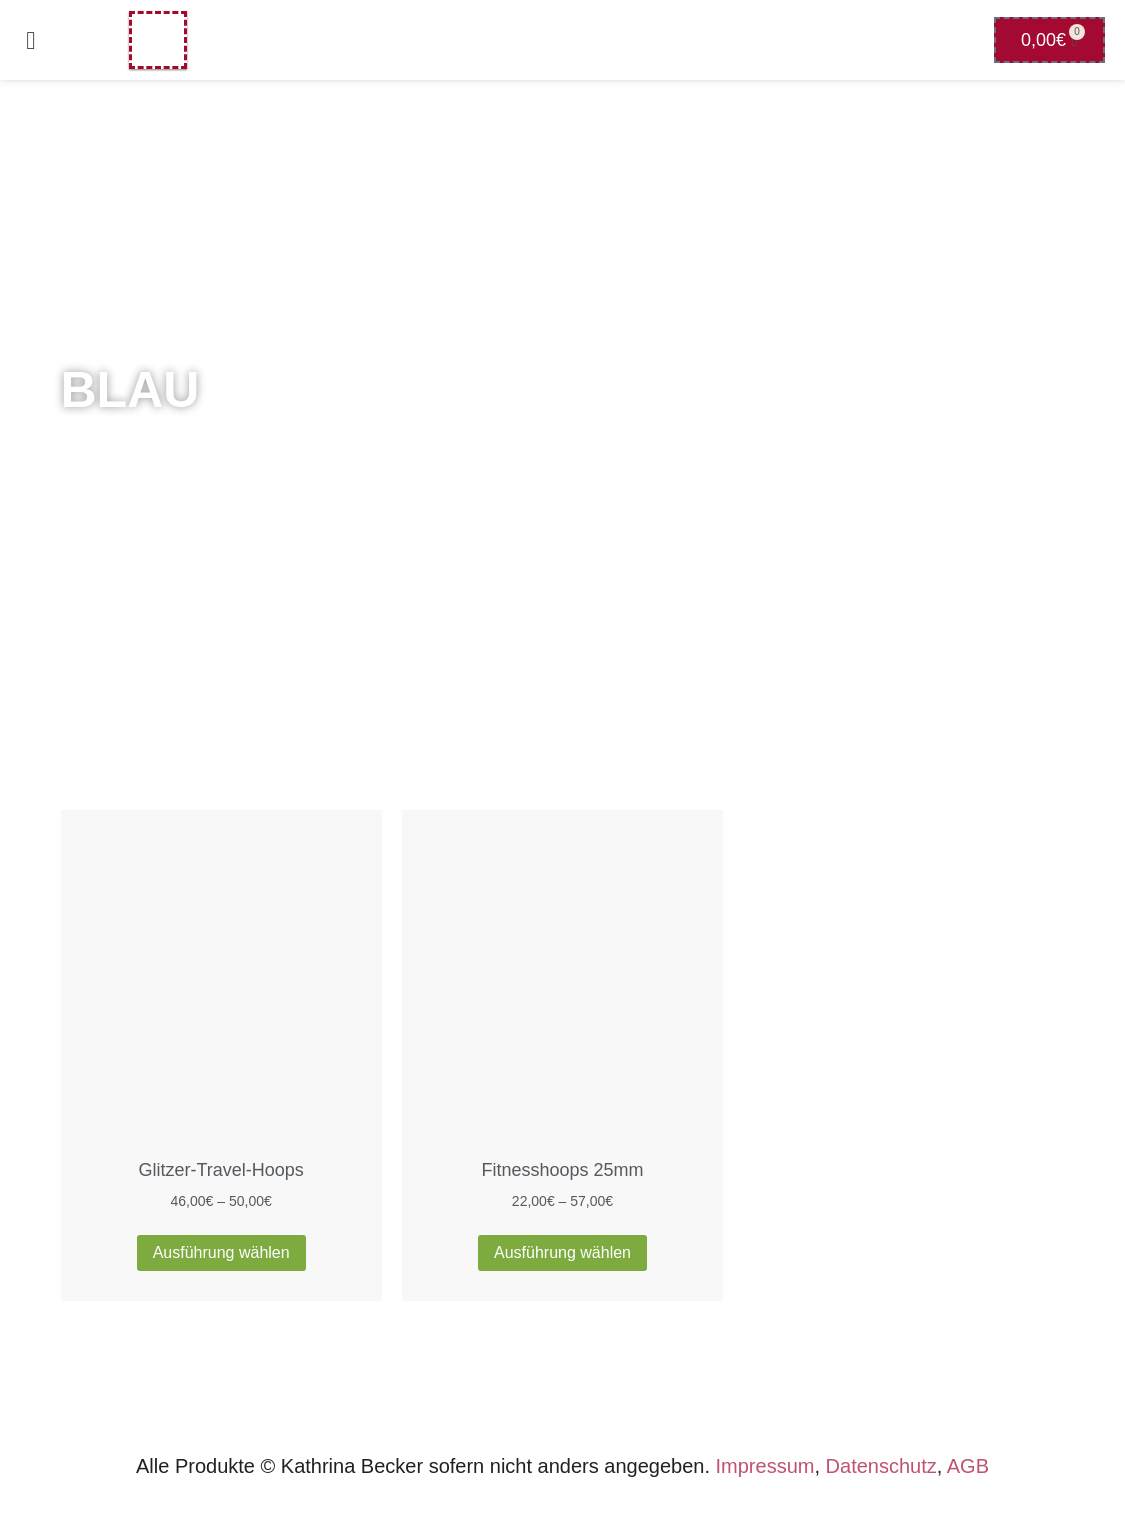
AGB (968, 1466)
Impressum (765, 1466)
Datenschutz (881, 1466)
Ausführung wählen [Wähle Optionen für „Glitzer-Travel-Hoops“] (221, 1252)
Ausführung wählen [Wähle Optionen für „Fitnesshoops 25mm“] (562, 1252)
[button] (31, 40)
